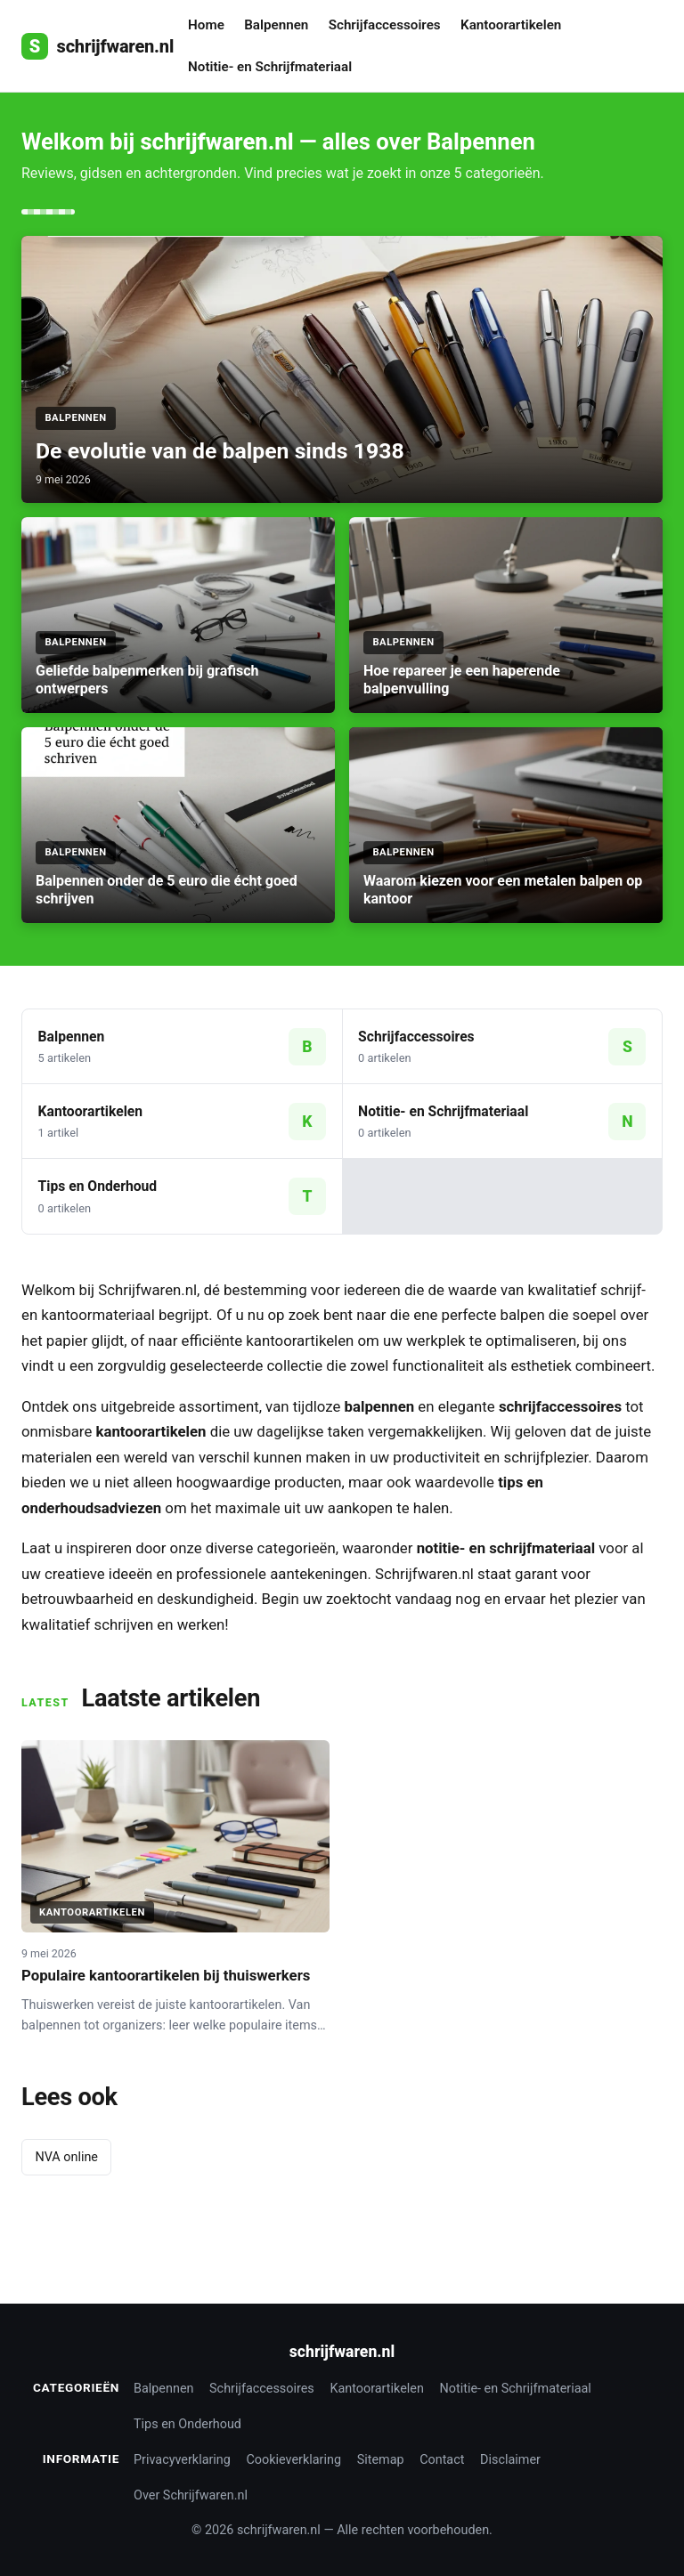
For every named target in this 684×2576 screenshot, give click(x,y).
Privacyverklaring (182, 2459)
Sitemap (380, 2459)
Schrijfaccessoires (385, 25)
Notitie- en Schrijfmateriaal (270, 67)
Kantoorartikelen (510, 25)
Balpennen (276, 25)
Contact (441, 2459)
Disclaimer (510, 2459)
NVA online (66, 2157)
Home (206, 25)
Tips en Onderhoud (187, 2424)
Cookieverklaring (294, 2459)
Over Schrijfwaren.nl (191, 2495)
